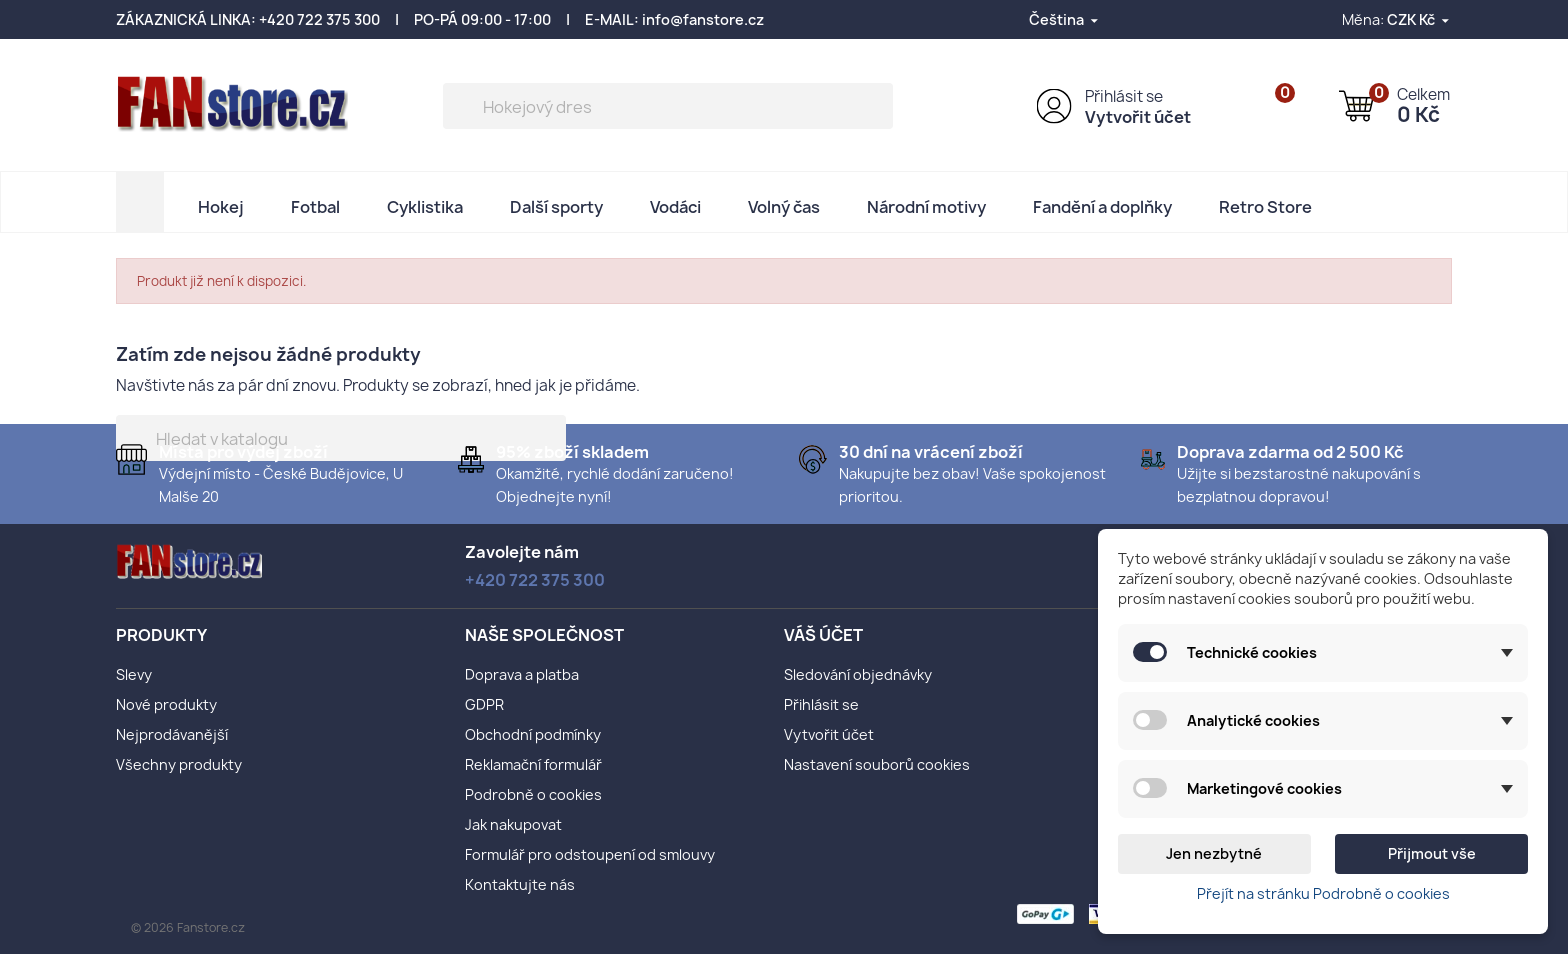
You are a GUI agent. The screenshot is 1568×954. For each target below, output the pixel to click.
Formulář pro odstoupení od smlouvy (590, 854)
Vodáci (675, 207)
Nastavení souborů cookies (877, 764)
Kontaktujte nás (520, 884)
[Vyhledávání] (668, 106)
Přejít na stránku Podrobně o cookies (1323, 893)
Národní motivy (926, 207)
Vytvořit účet (1138, 117)
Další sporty (556, 207)
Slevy (134, 674)
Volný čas (784, 207)
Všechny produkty (179, 764)
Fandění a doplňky (1102, 207)
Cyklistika (425, 207)
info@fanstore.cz (703, 19)
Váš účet (823, 635)
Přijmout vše (1432, 853)
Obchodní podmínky (533, 734)
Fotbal (315, 207)
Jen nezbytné (1214, 853)
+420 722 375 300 (319, 19)
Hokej (221, 207)
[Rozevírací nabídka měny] (1419, 19)
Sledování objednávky (858, 674)
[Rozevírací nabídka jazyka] (1065, 19)
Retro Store (1265, 207)
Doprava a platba (522, 674)
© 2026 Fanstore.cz (188, 927)
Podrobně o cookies (533, 794)
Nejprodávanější (172, 734)
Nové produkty (166, 704)
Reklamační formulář (533, 764)
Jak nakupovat (513, 824)
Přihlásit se (1124, 96)
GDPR (484, 704)
